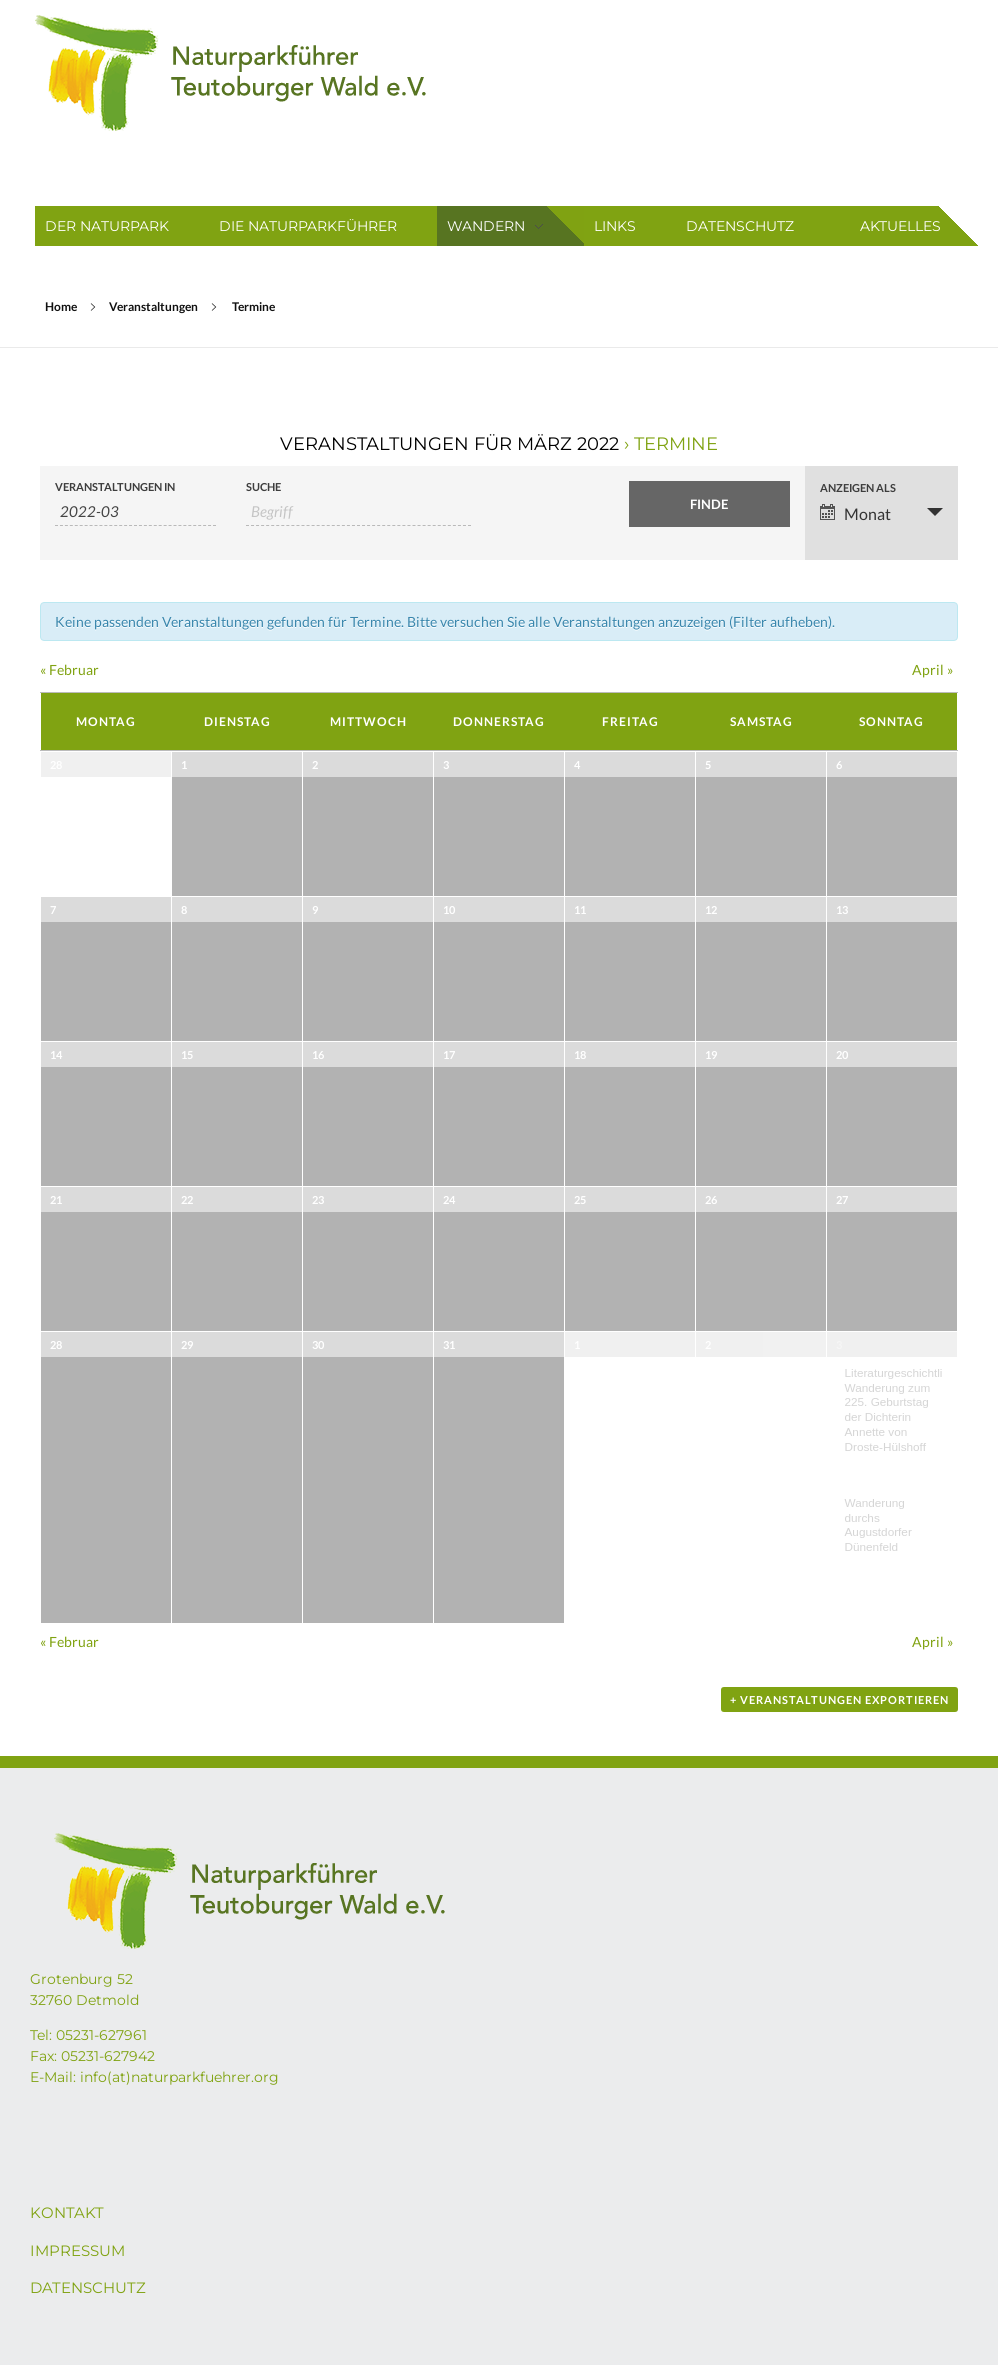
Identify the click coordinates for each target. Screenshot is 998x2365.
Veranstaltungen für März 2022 (449, 444)
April (932, 669)
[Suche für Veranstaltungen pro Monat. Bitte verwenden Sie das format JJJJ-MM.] (135, 511)
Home (61, 306)
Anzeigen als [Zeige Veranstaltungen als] (858, 487)
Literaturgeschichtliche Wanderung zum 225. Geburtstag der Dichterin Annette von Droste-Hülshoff (903, 1409)
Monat (855, 513)
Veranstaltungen (153, 306)
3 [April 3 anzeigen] (839, 1344)
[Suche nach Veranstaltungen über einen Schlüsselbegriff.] (358, 511)
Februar (69, 669)
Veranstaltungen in (115, 486)
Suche (263, 486)
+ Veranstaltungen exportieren (839, 1699)
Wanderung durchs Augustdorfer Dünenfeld (878, 1524)
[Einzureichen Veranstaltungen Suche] (709, 504)
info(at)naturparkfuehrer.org (179, 2077)
